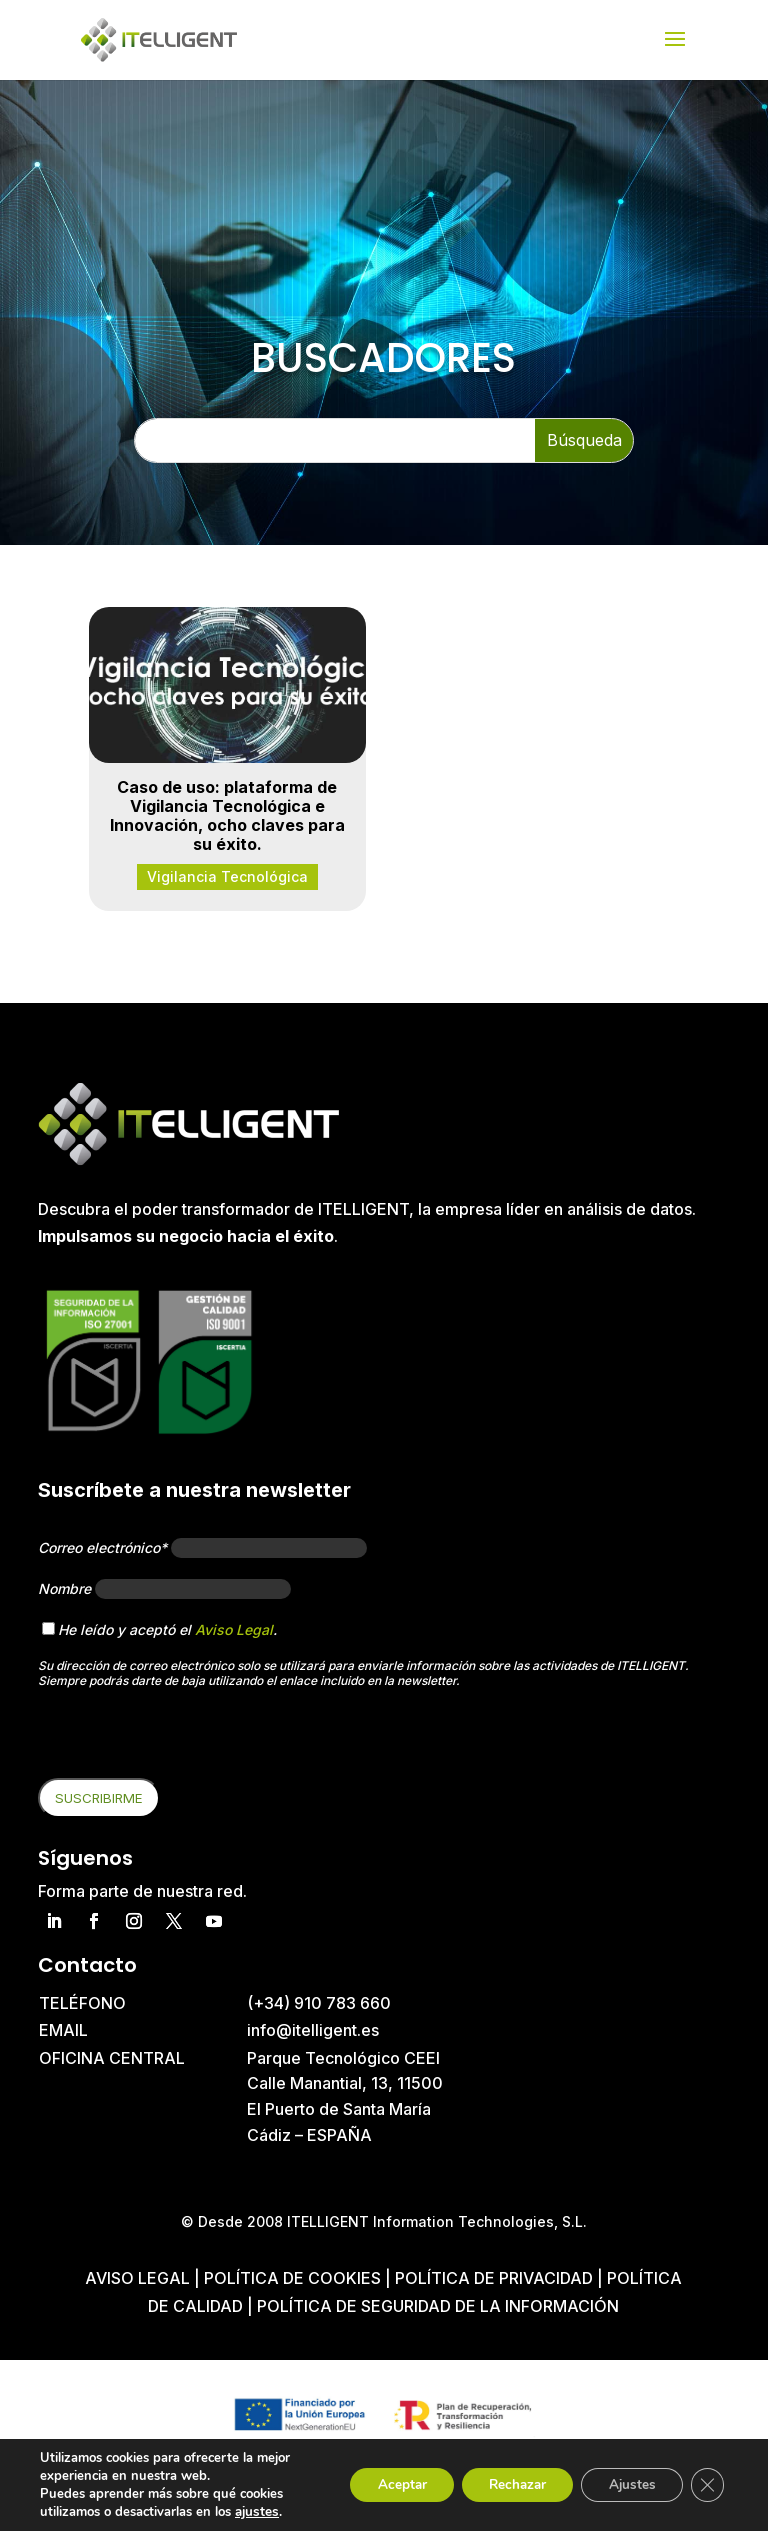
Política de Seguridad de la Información (438, 2306)
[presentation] (190, 1739)
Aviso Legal (234, 1629)
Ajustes (626, 2484)
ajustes (256, 2512)
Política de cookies (294, 2278)
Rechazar (504, 2484)
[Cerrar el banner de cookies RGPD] (706, 2485)
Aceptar (381, 2484)
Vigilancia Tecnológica (227, 876)
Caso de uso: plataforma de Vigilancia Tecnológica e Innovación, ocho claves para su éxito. (227, 816)
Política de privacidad (494, 2278)
